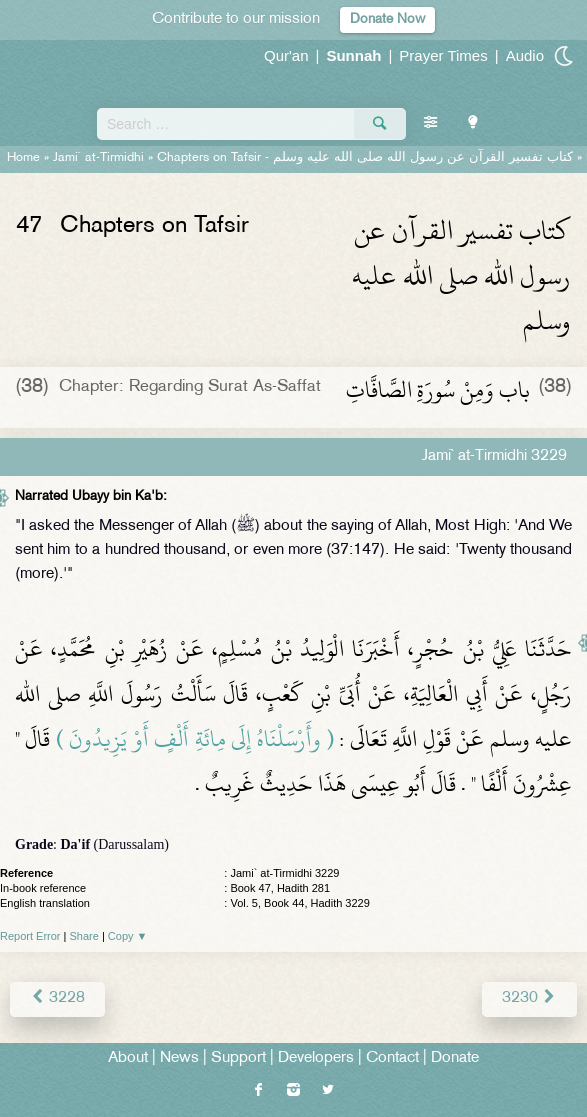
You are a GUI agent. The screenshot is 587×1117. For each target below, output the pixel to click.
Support (238, 1058)
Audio (525, 55)
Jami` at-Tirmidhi (98, 158)
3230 (529, 998)
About (128, 1058)
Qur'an (286, 55)
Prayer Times (443, 55)
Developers (316, 1058)
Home (23, 158)
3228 (57, 998)
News (179, 1058)
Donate (455, 1058)
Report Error (30, 936)
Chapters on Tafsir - (365, 158)
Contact (392, 1058)
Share (84, 936)
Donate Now (387, 19)
